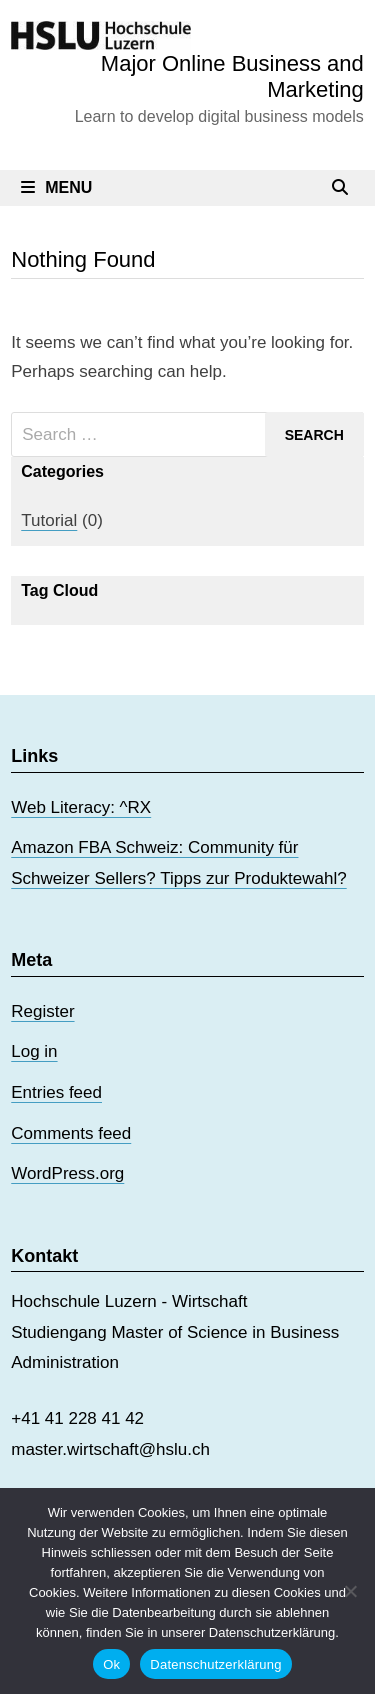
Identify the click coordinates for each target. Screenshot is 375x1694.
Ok (111, 1664)
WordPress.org (67, 1173)
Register (42, 1011)
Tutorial (49, 520)
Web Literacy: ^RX (81, 807)
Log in (34, 1051)
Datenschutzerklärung (215, 1664)
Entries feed (56, 1092)
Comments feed (71, 1133)
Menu (56, 187)
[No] (350, 1591)
